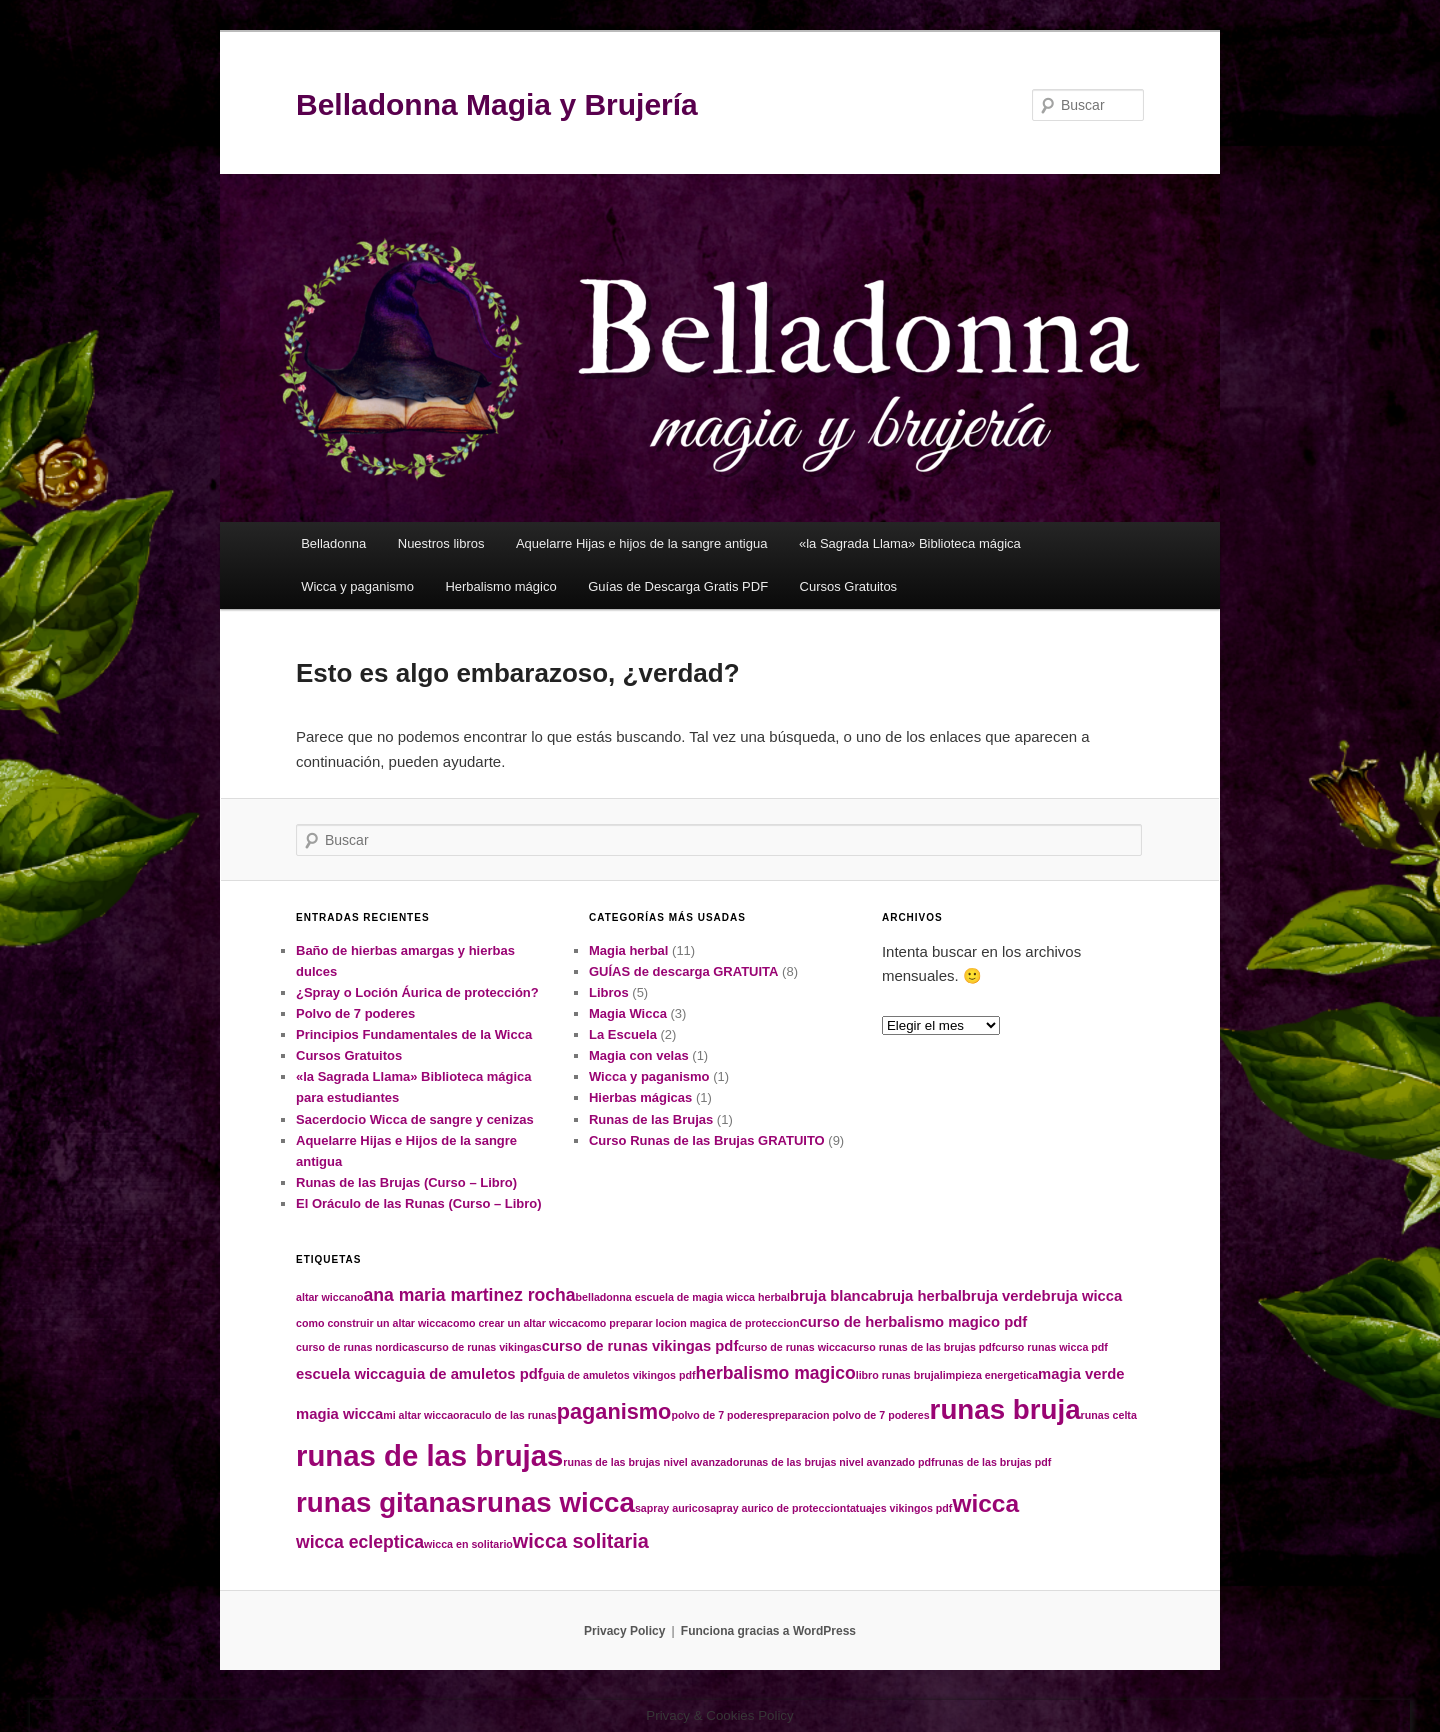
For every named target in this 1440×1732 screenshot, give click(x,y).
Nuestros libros (441, 543)
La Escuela (623, 1034)
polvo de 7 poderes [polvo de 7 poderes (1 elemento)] (719, 1415)
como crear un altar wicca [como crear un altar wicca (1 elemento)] (512, 1323)
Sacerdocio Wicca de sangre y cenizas (415, 1119)
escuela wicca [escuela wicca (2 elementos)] (345, 1374)
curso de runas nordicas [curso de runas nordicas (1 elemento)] (358, 1347)
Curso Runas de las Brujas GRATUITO (707, 1140)
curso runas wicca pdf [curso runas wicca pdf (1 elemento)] (1051, 1347)
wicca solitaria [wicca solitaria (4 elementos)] (581, 1541)
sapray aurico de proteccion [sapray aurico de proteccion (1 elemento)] (775, 1508)
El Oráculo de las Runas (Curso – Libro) (419, 1203)
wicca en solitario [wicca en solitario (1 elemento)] (468, 1544)
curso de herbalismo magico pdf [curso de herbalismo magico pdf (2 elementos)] (913, 1322)
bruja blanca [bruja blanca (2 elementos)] (833, 1296)
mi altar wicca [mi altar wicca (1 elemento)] (418, 1415)
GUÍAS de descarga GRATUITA (684, 971)
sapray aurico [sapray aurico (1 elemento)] (669, 1508)
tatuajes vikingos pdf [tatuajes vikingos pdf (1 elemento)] (899, 1508)
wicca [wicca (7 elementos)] (985, 1503)
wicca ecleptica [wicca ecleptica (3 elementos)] (360, 1542)
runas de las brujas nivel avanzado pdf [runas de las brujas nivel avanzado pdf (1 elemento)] (836, 1462)
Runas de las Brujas (651, 1119)
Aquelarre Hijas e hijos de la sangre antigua (642, 543)
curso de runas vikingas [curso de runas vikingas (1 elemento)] (481, 1347)
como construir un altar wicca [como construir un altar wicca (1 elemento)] (371, 1323)
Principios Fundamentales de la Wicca (414, 1034)
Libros (609, 992)
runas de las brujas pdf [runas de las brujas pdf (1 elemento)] (993, 1462)
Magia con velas (639, 1055)
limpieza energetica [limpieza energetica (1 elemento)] (989, 1375)
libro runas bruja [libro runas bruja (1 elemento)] (898, 1375)
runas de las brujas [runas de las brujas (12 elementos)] (429, 1455)
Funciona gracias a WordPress (768, 1631)
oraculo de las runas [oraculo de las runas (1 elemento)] (505, 1415)
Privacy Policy (624, 1631)
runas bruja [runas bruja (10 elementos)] (1005, 1409)
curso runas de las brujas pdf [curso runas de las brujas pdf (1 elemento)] (921, 1347)
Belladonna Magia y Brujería (497, 104)
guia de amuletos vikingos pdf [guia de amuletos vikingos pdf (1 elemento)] (619, 1375)
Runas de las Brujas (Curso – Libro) (406, 1182)
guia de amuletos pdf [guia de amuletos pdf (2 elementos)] (469, 1374)
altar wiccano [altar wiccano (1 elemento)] (330, 1297)
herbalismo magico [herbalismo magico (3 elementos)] (775, 1373)
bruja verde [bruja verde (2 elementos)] (1002, 1296)
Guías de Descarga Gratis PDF (678, 586)
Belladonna (333, 543)
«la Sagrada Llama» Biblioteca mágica (910, 543)
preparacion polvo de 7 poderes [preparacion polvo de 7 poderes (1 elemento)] (849, 1415)
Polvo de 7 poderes (355, 1013)
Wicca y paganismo (357, 586)
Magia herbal (628, 950)
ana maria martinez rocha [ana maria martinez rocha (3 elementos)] (470, 1295)
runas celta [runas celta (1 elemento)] (1109, 1415)
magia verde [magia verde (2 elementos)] (1081, 1374)
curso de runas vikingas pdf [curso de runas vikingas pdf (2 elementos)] (640, 1346)
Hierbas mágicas (640, 1097)
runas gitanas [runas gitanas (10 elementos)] (386, 1502)
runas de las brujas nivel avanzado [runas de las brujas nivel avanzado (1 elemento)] (651, 1462)
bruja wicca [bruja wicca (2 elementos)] (1082, 1296)
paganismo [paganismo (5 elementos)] (614, 1411)
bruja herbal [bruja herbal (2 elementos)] (919, 1296)
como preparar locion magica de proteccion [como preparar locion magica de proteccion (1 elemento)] (688, 1323)
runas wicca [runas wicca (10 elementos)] (555, 1502)
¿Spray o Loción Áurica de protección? (417, 992)
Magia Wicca (628, 1013)
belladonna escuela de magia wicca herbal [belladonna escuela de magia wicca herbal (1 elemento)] (683, 1297)
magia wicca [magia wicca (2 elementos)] (339, 1414)
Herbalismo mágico (500, 586)
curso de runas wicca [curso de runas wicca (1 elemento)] (792, 1347)
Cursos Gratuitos (849, 586)
